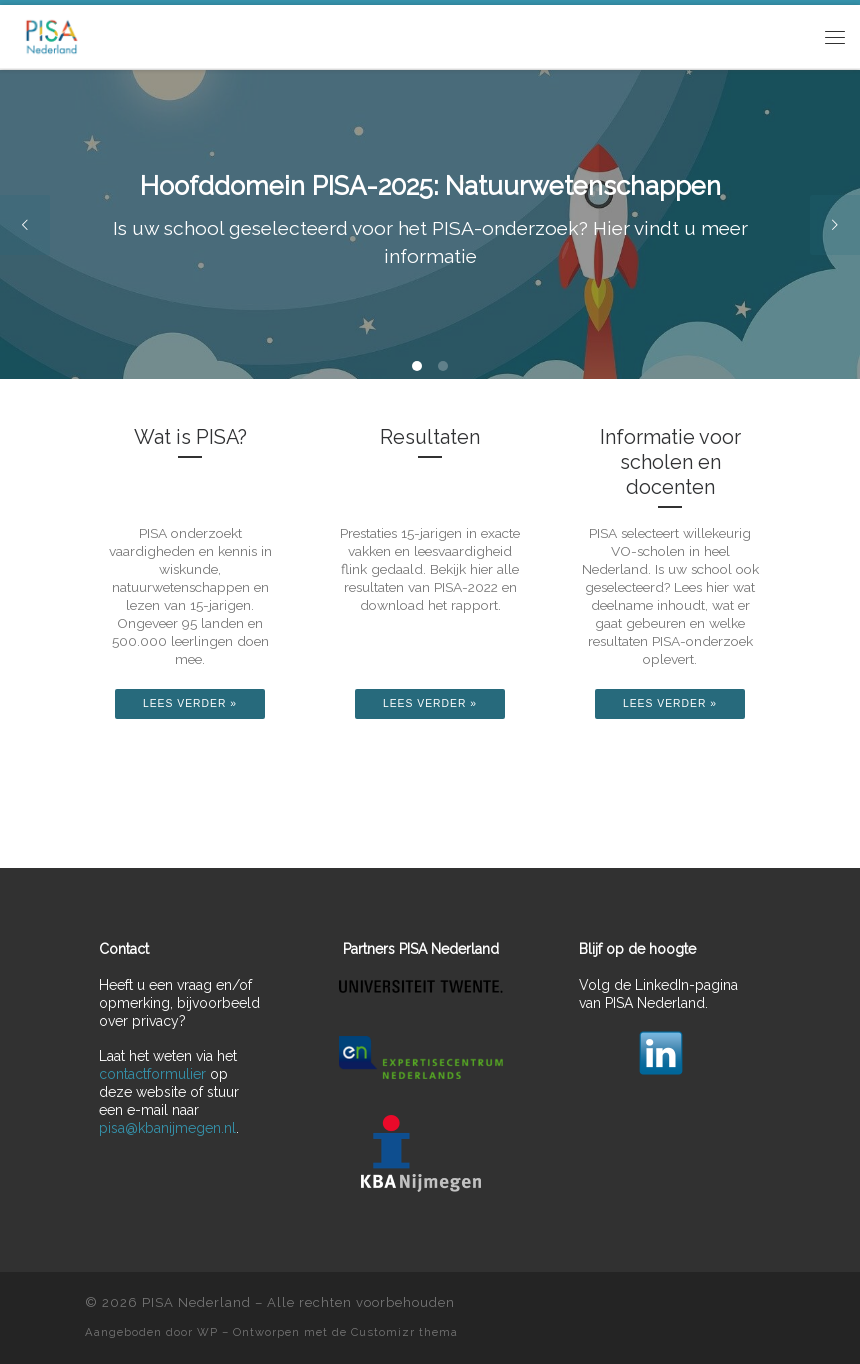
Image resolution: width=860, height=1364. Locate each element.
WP (207, 1332)
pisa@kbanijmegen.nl (167, 1128)
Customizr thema (404, 1332)
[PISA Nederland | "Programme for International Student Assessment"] (51, 34)
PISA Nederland (196, 1302)
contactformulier (152, 1074)
